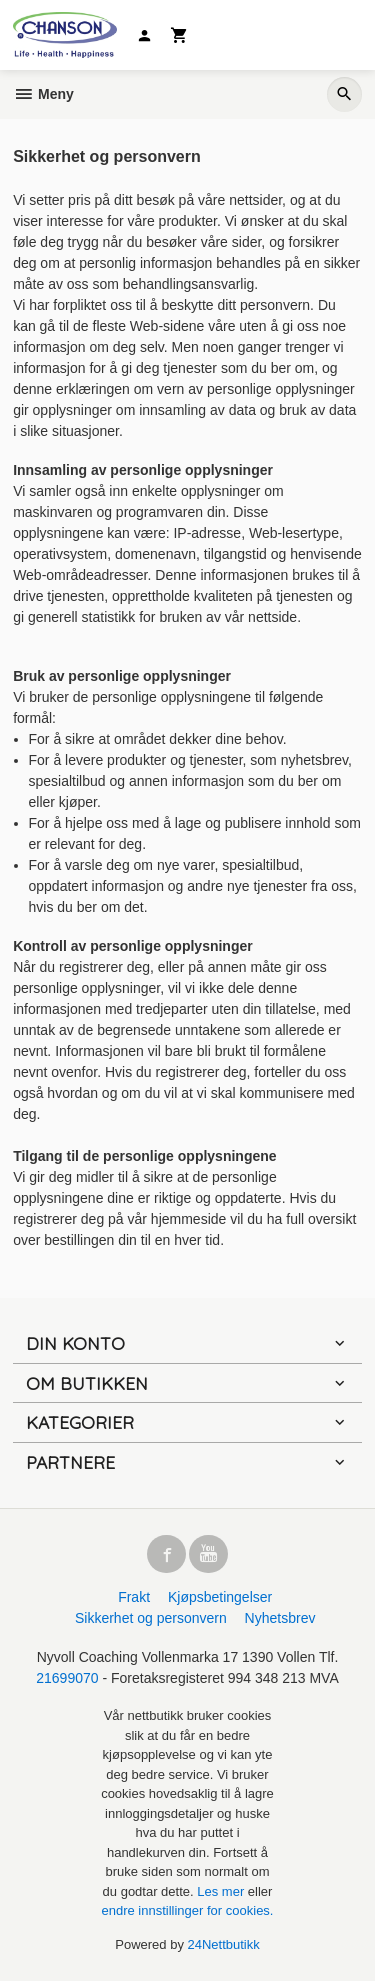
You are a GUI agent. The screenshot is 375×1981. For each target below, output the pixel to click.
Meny (43, 94)
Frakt (134, 1597)
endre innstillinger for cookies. (188, 1910)
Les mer (222, 1891)
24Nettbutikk (224, 1944)
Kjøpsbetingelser (220, 1597)
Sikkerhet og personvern (151, 1618)
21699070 (67, 1678)
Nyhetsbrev (280, 1618)
